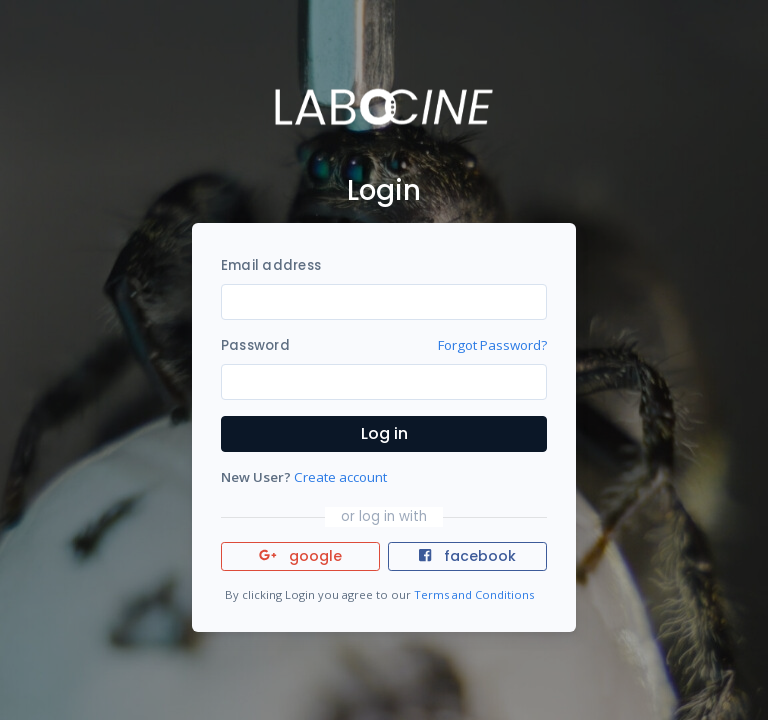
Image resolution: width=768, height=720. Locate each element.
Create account (340, 477)
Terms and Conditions (474, 594)
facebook (467, 556)
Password (255, 345)
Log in (384, 433)
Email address (271, 265)
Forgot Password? (492, 345)
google (300, 556)
